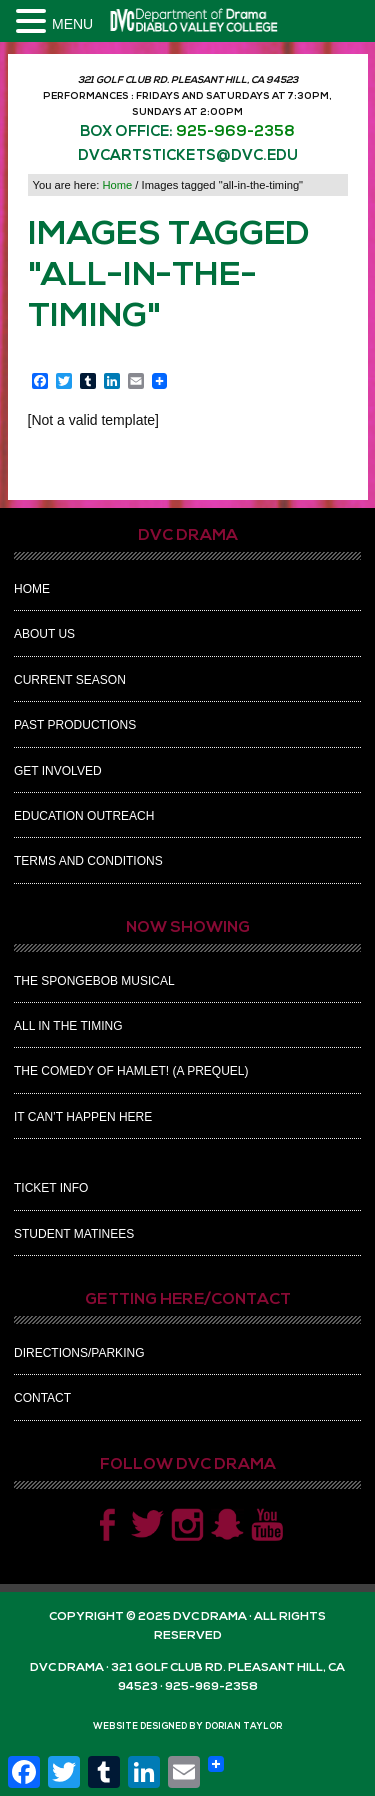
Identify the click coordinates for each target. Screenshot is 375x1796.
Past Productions (75, 725)
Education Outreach (84, 816)
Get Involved (58, 771)
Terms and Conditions (88, 861)
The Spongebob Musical (94, 981)
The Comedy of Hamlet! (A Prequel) (131, 1071)
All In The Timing (68, 1026)
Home (32, 589)
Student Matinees (74, 1234)
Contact (42, 1398)
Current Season (70, 680)
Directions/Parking (79, 1353)
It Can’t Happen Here (83, 1117)
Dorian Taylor (243, 1726)
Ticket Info (51, 1188)
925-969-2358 (235, 132)
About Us (44, 634)
